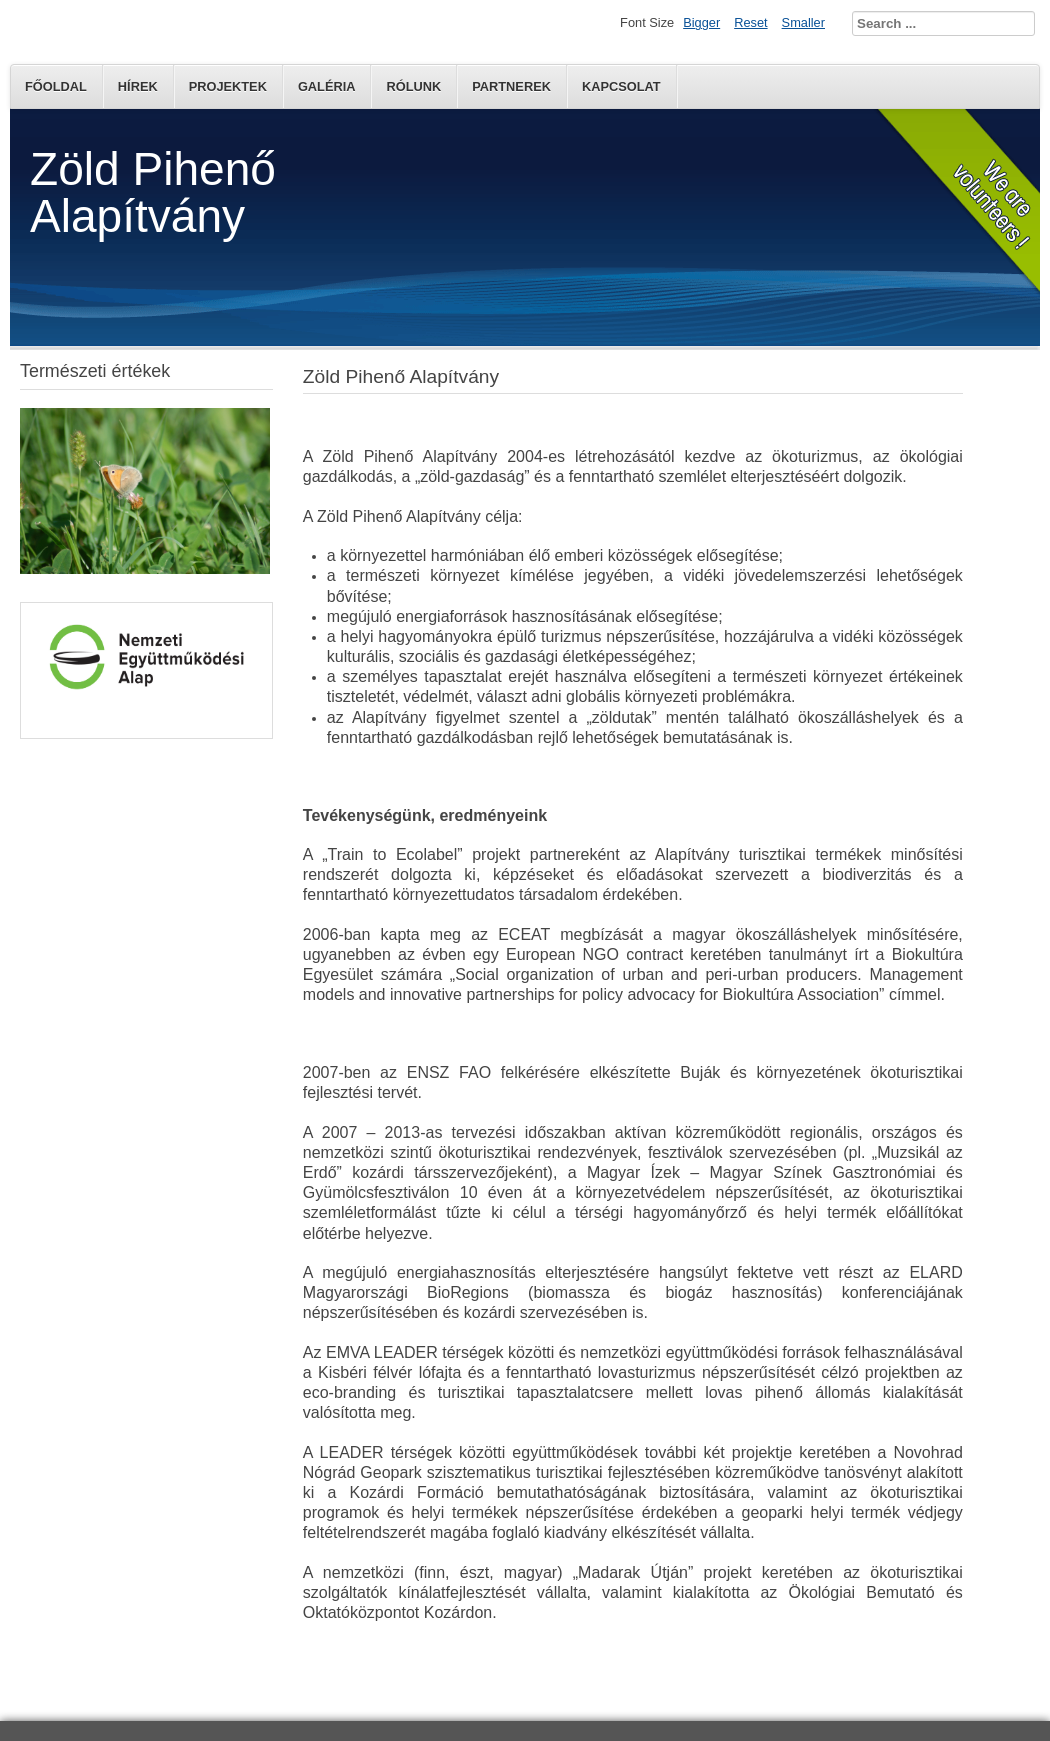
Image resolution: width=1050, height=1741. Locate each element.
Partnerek (511, 86)
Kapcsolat (621, 86)
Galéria (327, 86)
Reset (750, 22)
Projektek (228, 86)
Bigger (701, 22)
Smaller (803, 22)
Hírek (138, 86)
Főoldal (56, 86)
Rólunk (413, 86)
